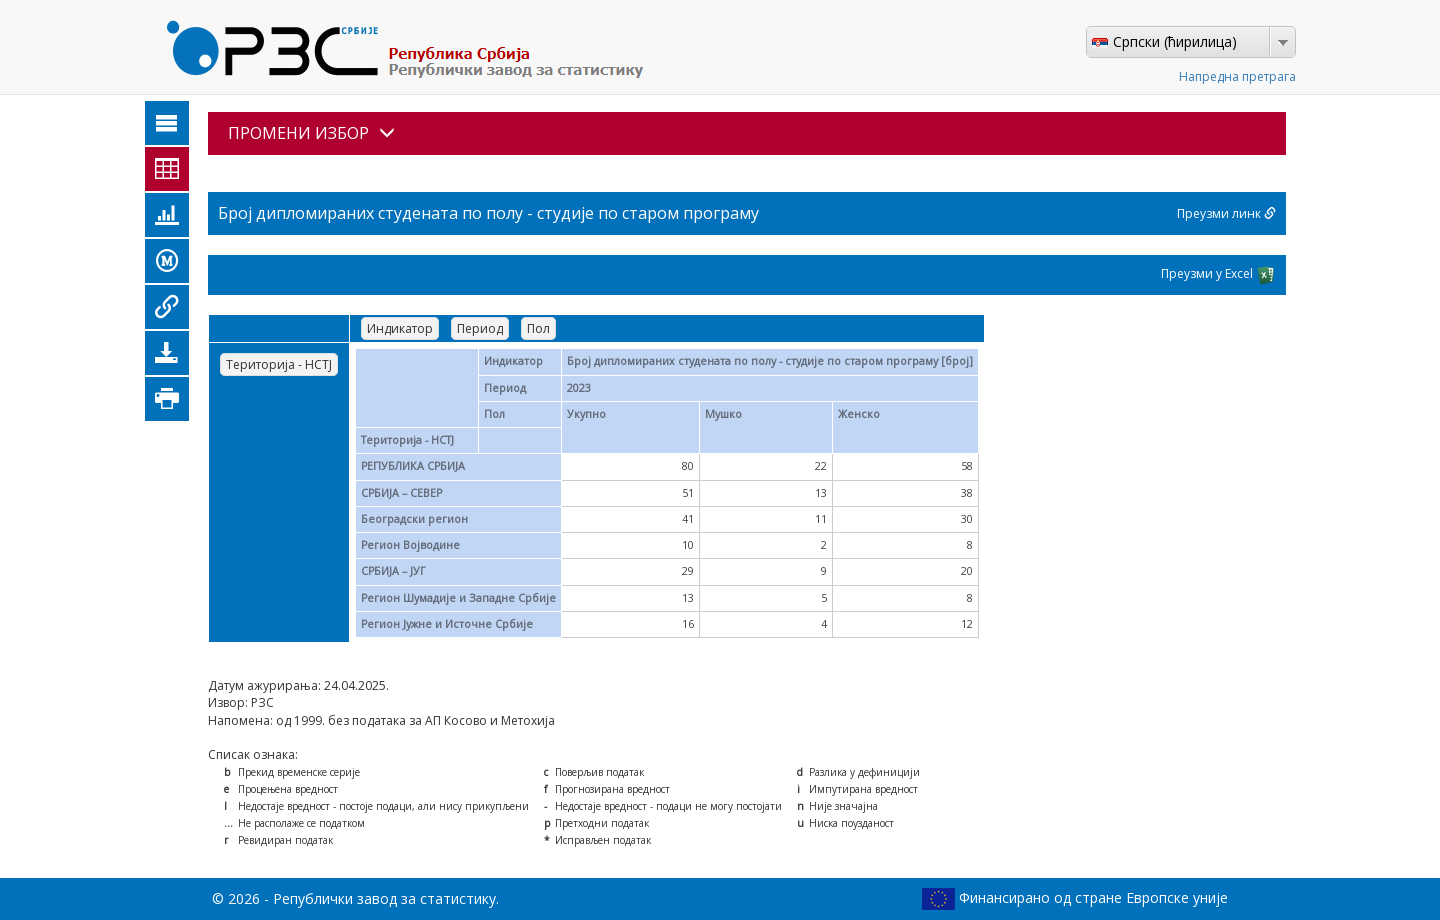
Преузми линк (1226, 213)
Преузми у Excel (1218, 275)
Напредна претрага (1237, 76)
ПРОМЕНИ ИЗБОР (311, 133)
